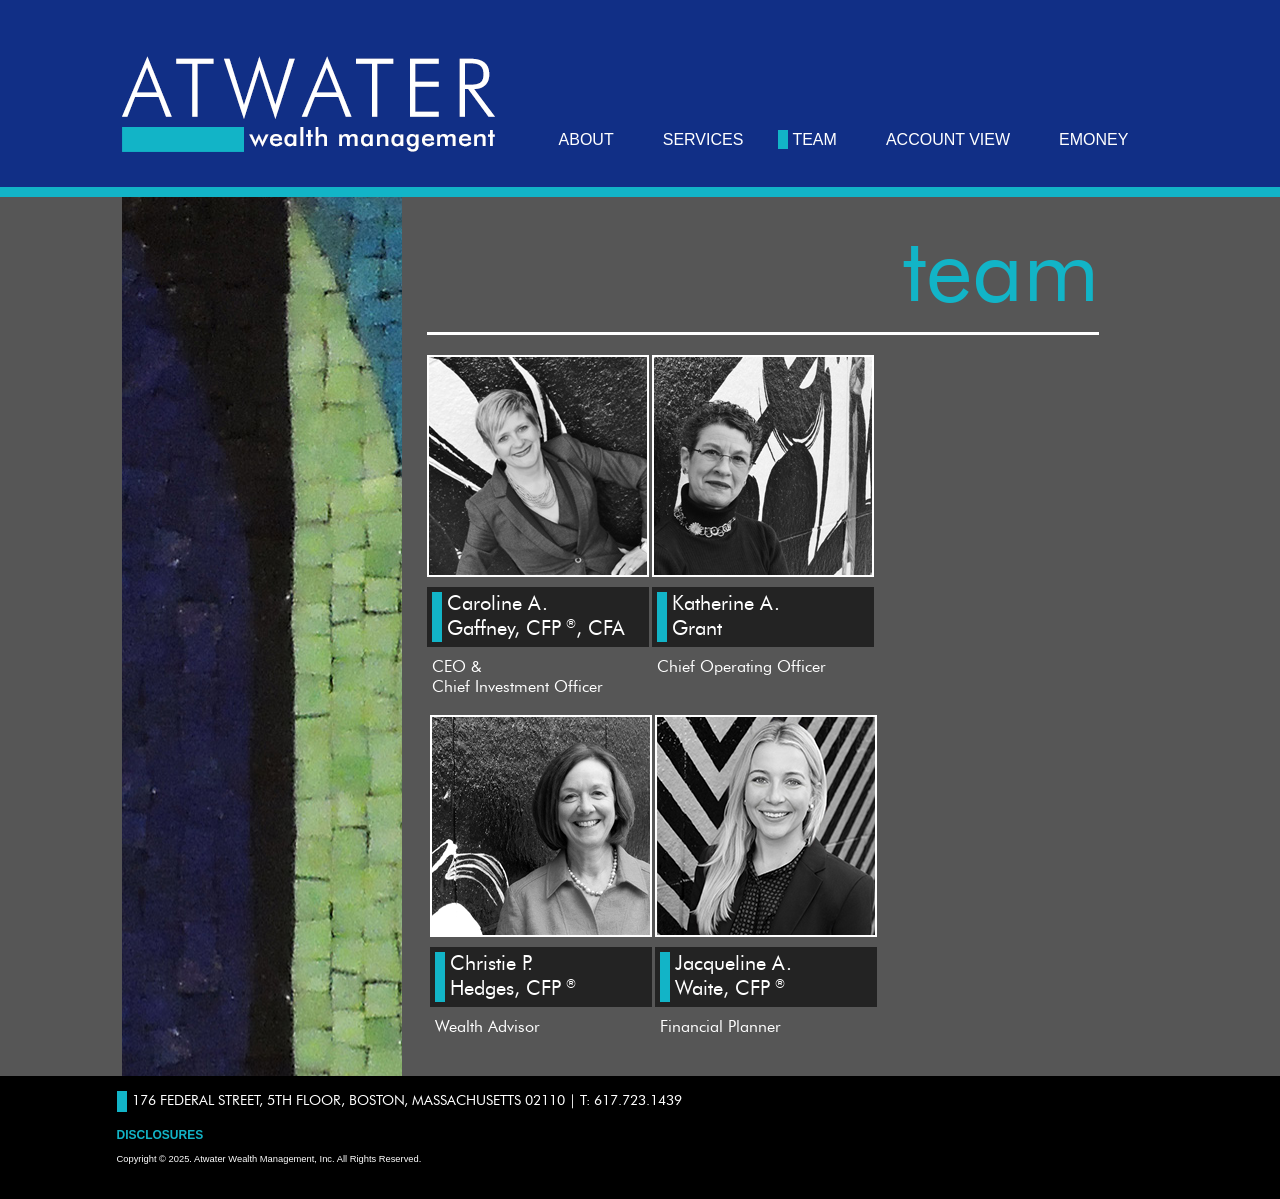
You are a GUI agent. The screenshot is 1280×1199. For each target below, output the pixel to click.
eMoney (1093, 139)
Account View (948, 139)
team (814, 139)
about (586, 139)
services (703, 139)
